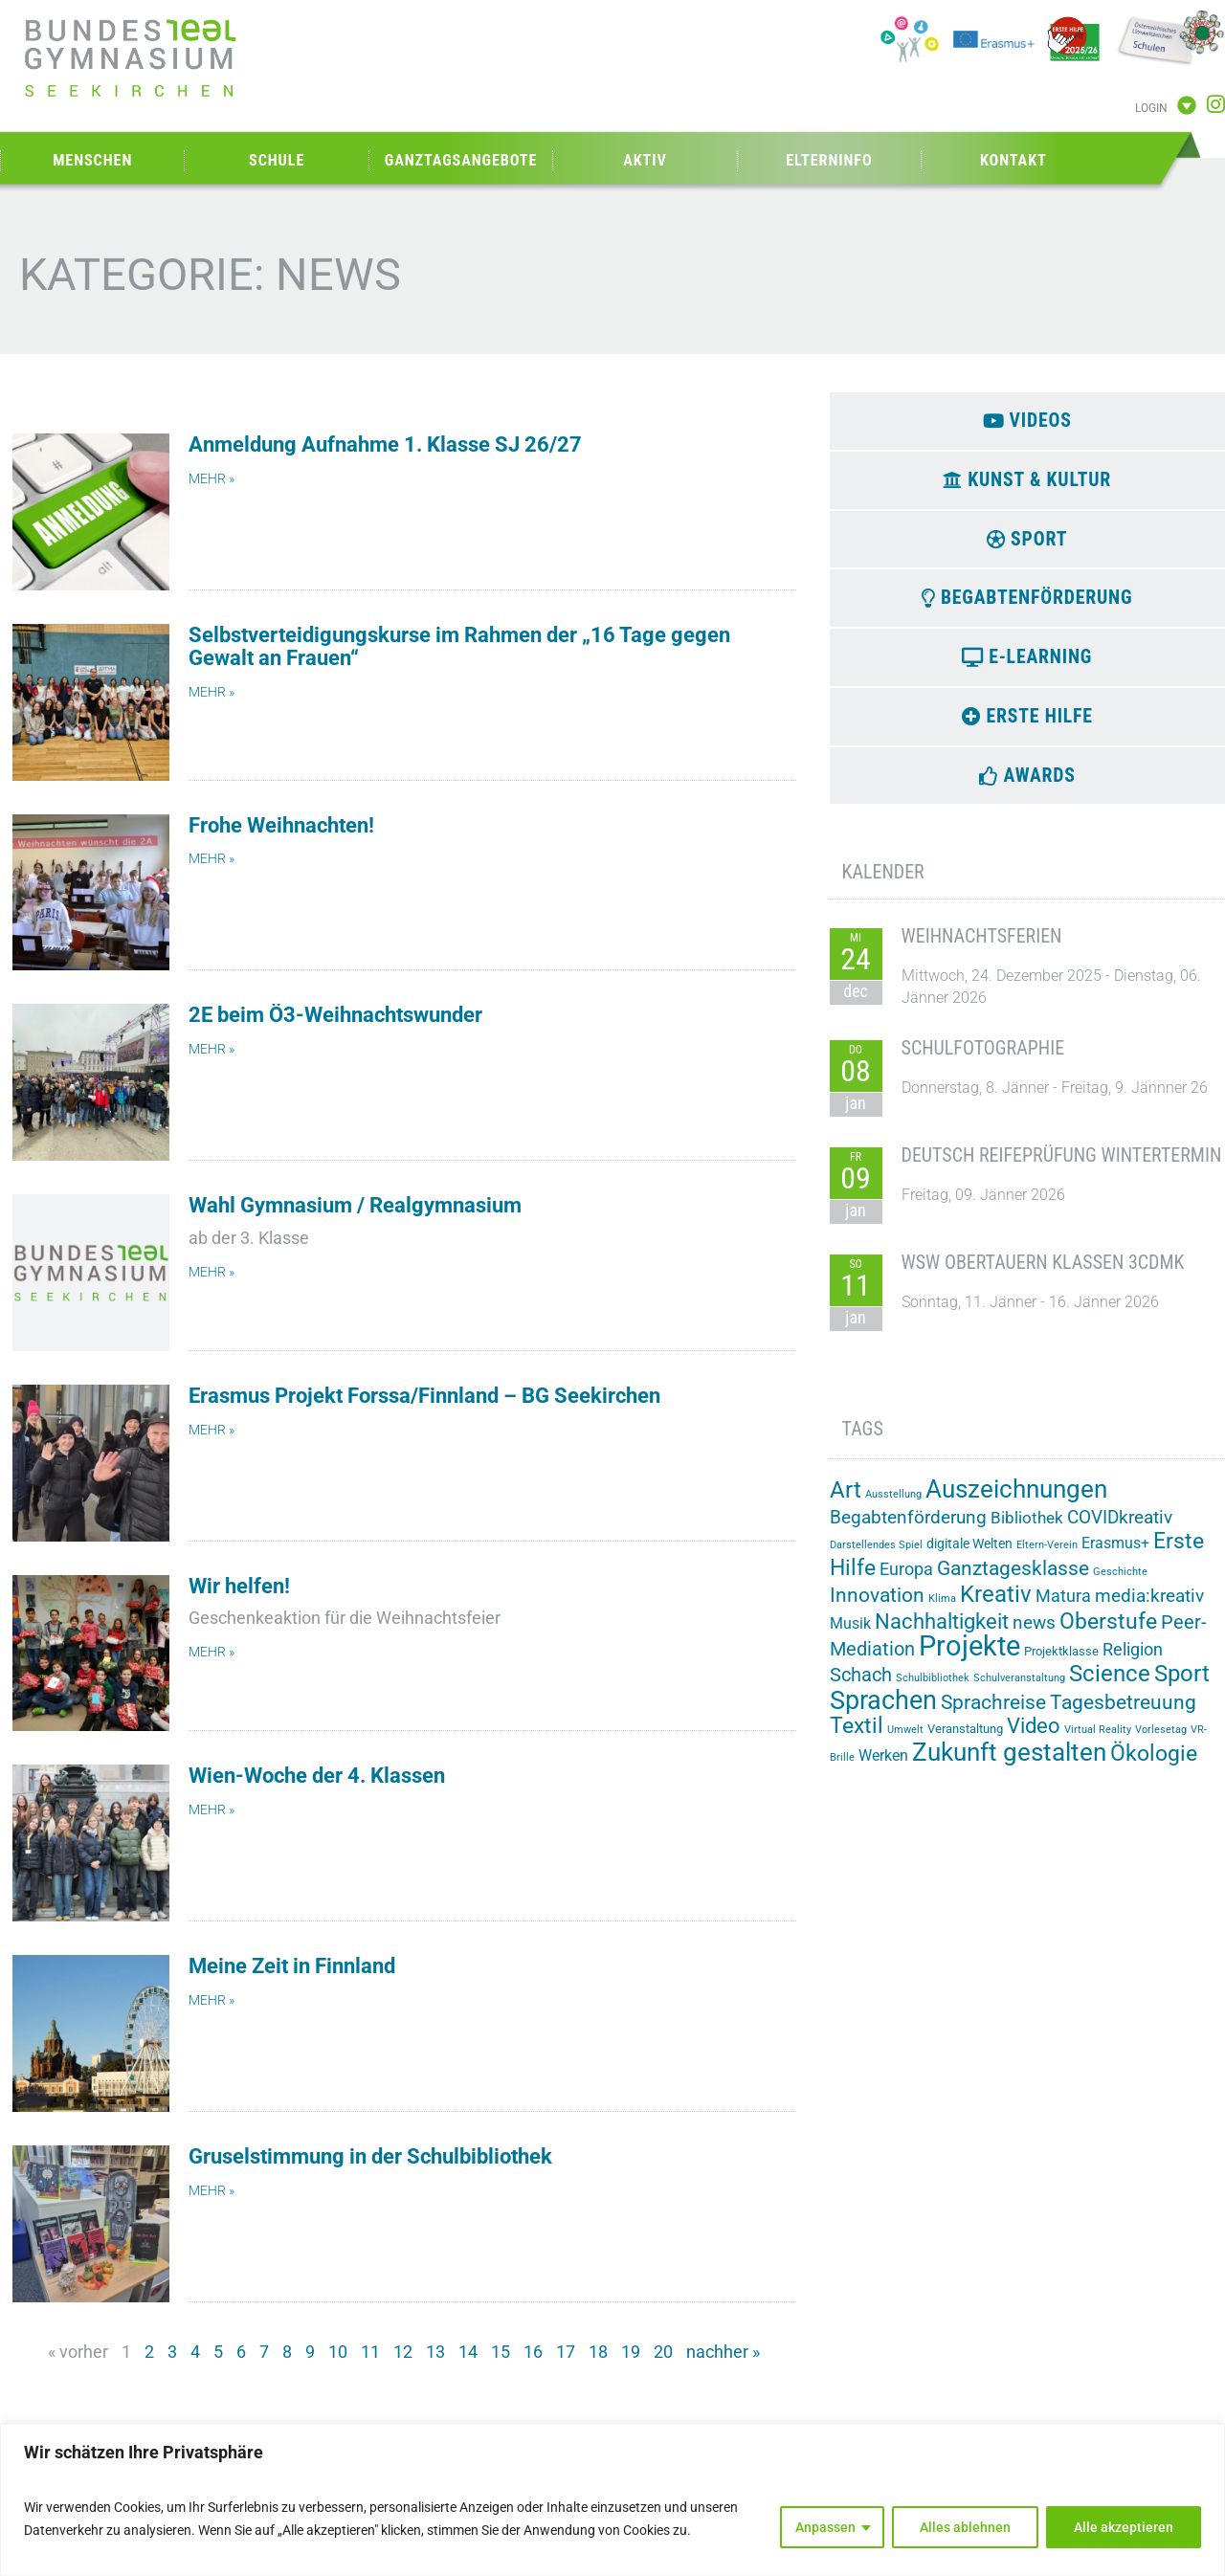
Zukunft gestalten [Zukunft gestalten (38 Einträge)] (1009, 1763)
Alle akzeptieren (1123, 2527)
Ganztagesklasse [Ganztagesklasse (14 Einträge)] (1013, 1580)
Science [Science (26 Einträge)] (1109, 1686)
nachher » (723, 2352)
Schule (276, 160)
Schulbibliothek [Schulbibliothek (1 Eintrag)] (932, 1690)
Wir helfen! (239, 1586)
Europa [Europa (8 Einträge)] (906, 1581)
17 (565, 2352)
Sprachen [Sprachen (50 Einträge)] (883, 1713)
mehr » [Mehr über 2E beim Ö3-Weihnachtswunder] (211, 1049)
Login (1151, 108)
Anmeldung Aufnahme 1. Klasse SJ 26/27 (385, 444)
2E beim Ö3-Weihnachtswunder (335, 1015)
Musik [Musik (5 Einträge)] (850, 1636)
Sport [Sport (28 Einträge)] (1182, 1686)
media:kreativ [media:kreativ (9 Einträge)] (1149, 1608)
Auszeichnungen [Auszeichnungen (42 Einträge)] (1016, 1501)
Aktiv (645, 160)
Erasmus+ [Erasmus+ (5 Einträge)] (1115, 1555)
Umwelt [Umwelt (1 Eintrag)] (905, 1741)
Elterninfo (829, 160)
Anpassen (825, 2527)
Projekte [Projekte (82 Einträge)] (969, 1658)
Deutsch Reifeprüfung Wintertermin (1062, 1167)
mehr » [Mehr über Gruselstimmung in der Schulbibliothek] (211, 2191)
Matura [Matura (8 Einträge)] (1063, 1608)
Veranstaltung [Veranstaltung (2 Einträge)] (965, 1740)
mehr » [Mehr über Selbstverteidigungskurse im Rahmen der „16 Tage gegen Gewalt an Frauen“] (211, 692)
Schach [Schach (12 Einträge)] (861, 1687)
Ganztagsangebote (461, 160)
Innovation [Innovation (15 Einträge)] (877, 1607)
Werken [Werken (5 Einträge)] (883, 1767)
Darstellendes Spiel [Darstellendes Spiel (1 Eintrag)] (876, 1557)
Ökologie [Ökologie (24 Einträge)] (1153, 1764)
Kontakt (1013, 160)
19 (630, 2352)
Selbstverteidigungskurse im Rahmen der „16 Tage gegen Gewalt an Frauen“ (459, 646)
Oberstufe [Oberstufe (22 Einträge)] (1108, 1634)
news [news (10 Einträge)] (1034, 1635)
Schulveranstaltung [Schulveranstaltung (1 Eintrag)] (1019, 1690)
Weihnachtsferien (982, 948)
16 (533, 2352)
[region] (612, 2500)
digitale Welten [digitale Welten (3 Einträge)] (969, 1556)
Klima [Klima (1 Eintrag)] (942, 1611)
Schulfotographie (983, 1060)
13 (435, 2352)
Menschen (92, 160)
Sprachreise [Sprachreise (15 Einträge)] (993, 1714)
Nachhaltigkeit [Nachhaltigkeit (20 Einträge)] (942, 1633)
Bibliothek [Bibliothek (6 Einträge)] (1027, 1530)
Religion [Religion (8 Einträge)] (1132, 1662)
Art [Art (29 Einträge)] (845, 1502)
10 (337, 2352)
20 (663, 2352)
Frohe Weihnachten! (281, 825)
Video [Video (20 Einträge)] (1033, 1736)
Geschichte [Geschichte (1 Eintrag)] (1120, 1584)
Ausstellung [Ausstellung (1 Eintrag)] (893, 1506)
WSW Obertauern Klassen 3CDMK (1043, 1274)
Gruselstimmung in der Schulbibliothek (370, 2156)
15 (500, 2352)
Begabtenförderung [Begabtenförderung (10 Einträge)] (908, 1530)
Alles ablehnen (965, 2527)
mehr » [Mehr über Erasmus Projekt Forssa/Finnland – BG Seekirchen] (211, 1430)
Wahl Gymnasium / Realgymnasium (355, 1205)
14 (468, 2352)
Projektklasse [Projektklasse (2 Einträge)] (1061, 1663)
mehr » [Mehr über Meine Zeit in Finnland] (211, 2000)
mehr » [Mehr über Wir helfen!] (211, 1652)
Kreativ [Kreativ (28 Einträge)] (996, 1606)
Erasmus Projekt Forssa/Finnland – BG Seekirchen (424, 1396)
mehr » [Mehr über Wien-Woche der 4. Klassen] (211, 1810)
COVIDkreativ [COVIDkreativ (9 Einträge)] (1119, 1530)
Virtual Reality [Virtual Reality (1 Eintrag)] (1097, 1741)
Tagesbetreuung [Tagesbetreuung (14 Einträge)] (1123, 1714)
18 (598, 2352)
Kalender (883, 884)
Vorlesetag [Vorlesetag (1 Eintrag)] (1161, 1741)
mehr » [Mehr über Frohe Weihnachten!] (211, 859)
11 (370, 2352)
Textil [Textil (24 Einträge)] (856, 1736)
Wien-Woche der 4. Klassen (317, 1776)
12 (402, 2352)
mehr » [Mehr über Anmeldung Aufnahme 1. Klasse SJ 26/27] (211, 479)
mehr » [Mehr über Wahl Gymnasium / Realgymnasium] (211, 1272)
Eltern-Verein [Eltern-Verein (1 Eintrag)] (1047, 1557)
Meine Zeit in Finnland (292, 1966)
